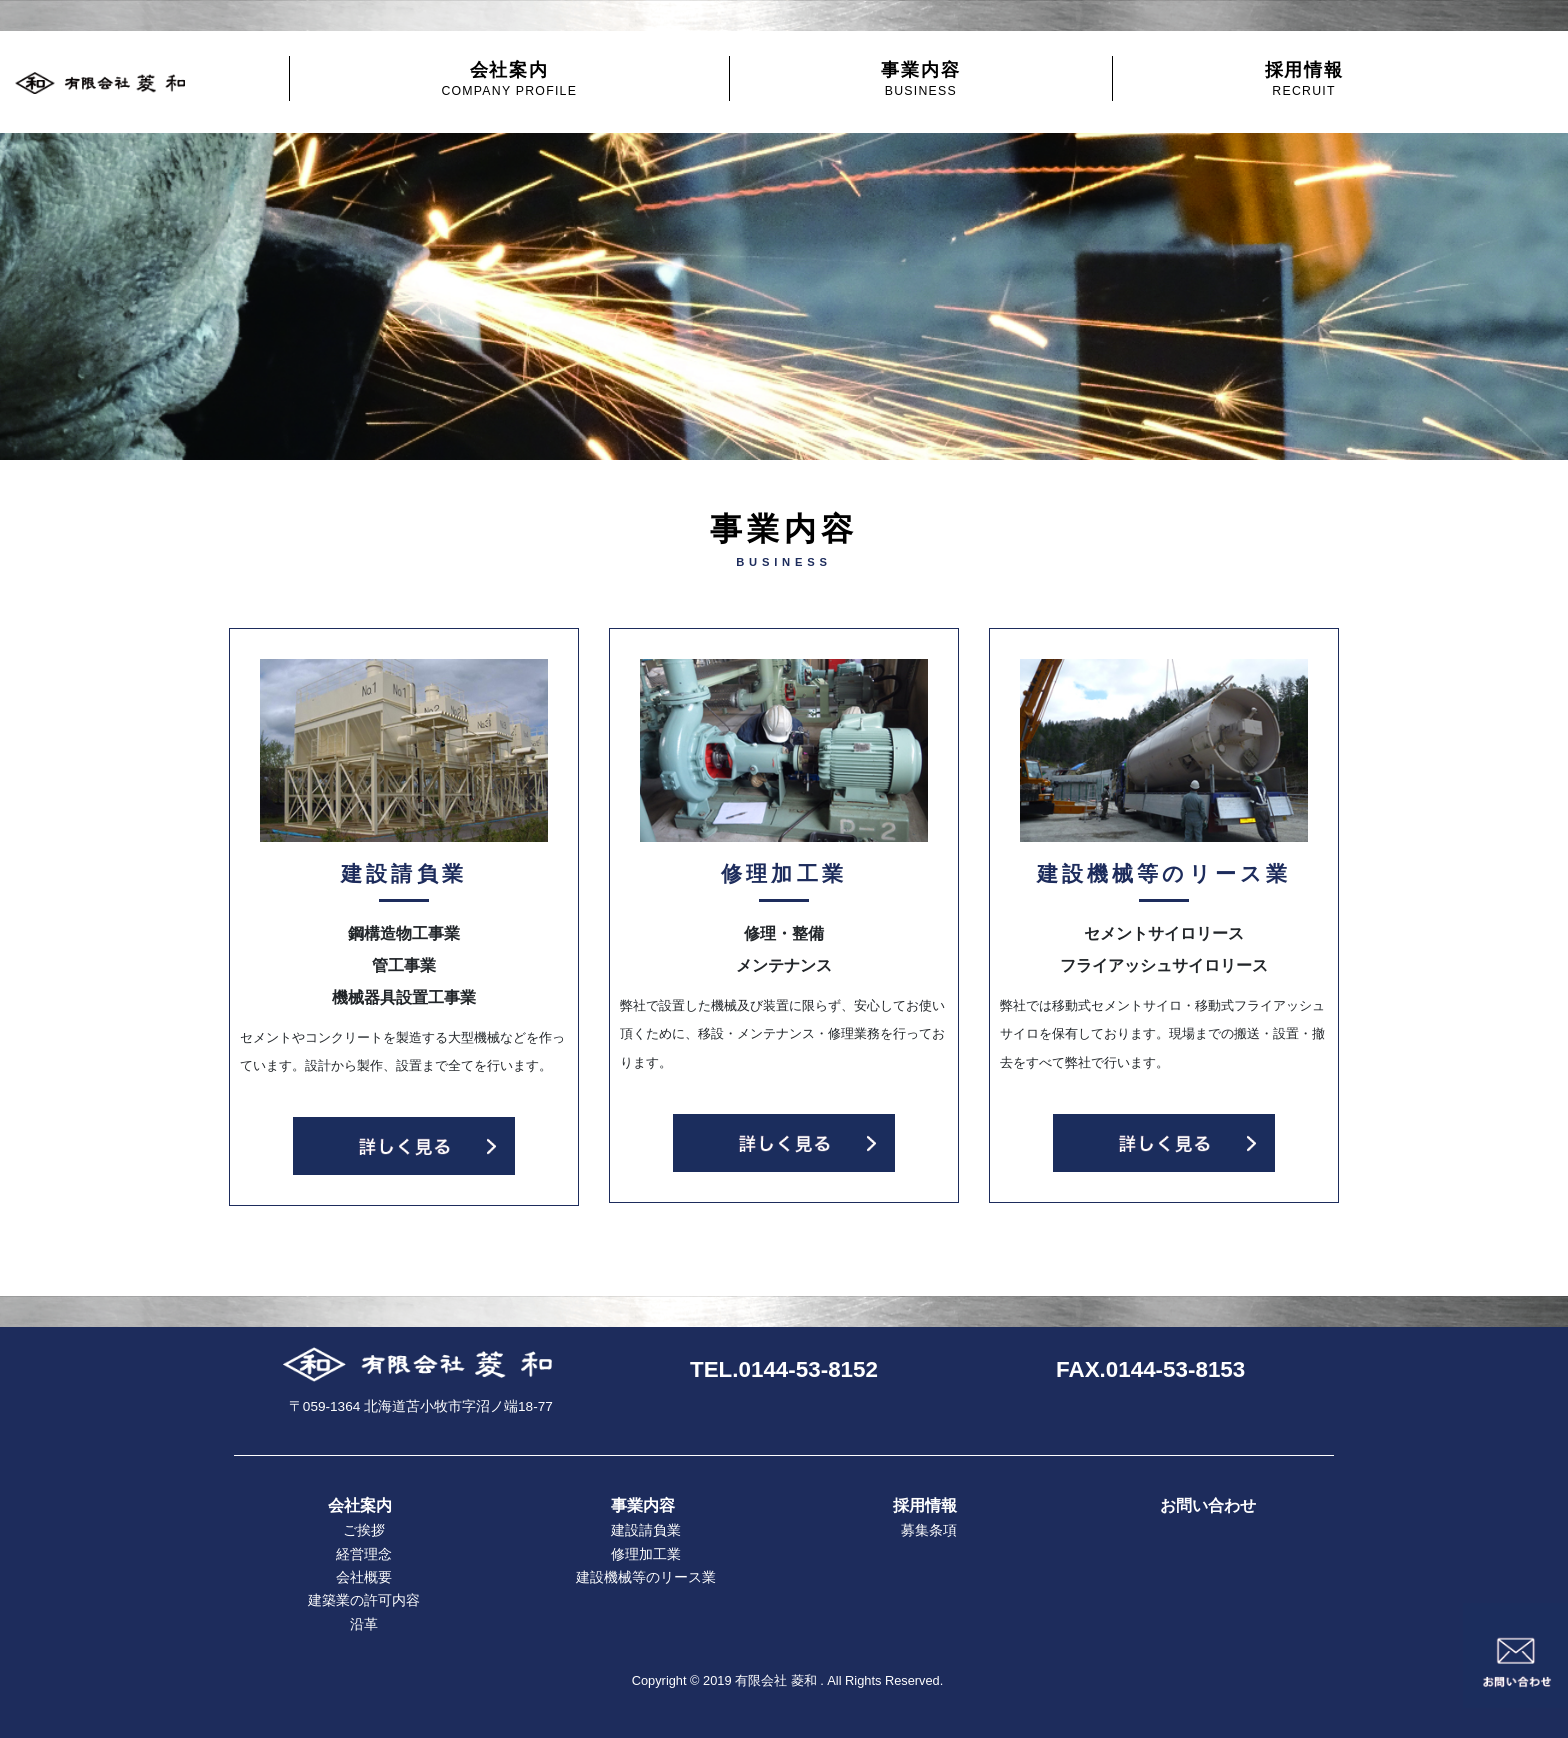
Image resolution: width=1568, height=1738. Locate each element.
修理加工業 (646, 1554)
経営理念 (364, 1554)
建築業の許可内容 (364, 1600)
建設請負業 (646, 1530)
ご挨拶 (364, 1530)
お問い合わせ (1208, 1505)
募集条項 (929, 1530)
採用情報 (1304, 78)
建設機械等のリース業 (646, 1577)
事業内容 (920, 78)
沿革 (364, 1624)
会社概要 (364, 1577)
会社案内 (509, 78)
